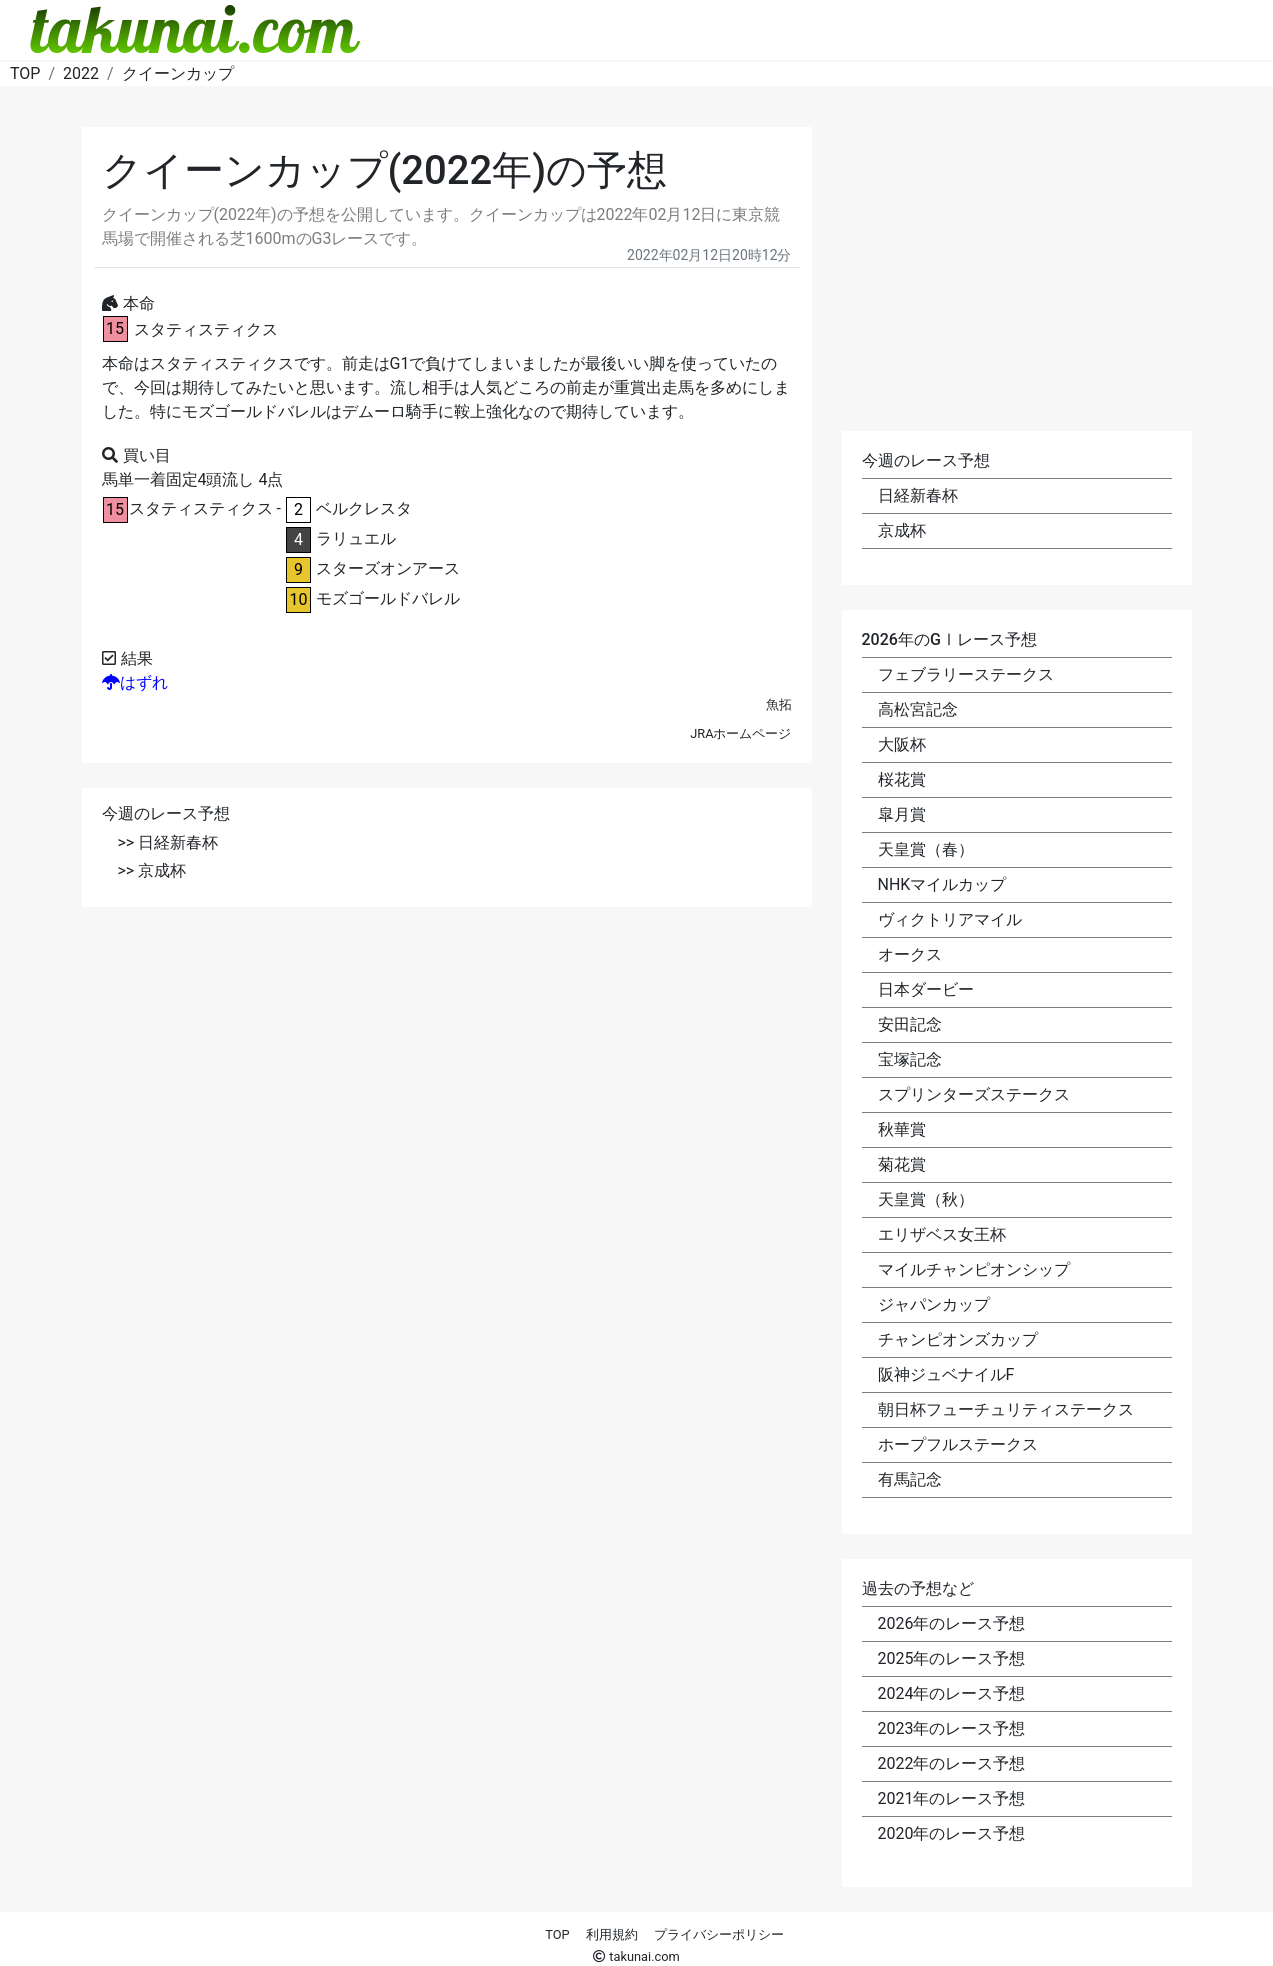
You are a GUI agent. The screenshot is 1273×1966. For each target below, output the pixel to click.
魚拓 (779, 704)
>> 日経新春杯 (168, 842)
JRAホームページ (740, 733)
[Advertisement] (447, 1072)
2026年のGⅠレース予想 (949, 639)
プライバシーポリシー (719, 1934)
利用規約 (612, 1934)
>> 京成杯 (152, 870)
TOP (557, 1934)
